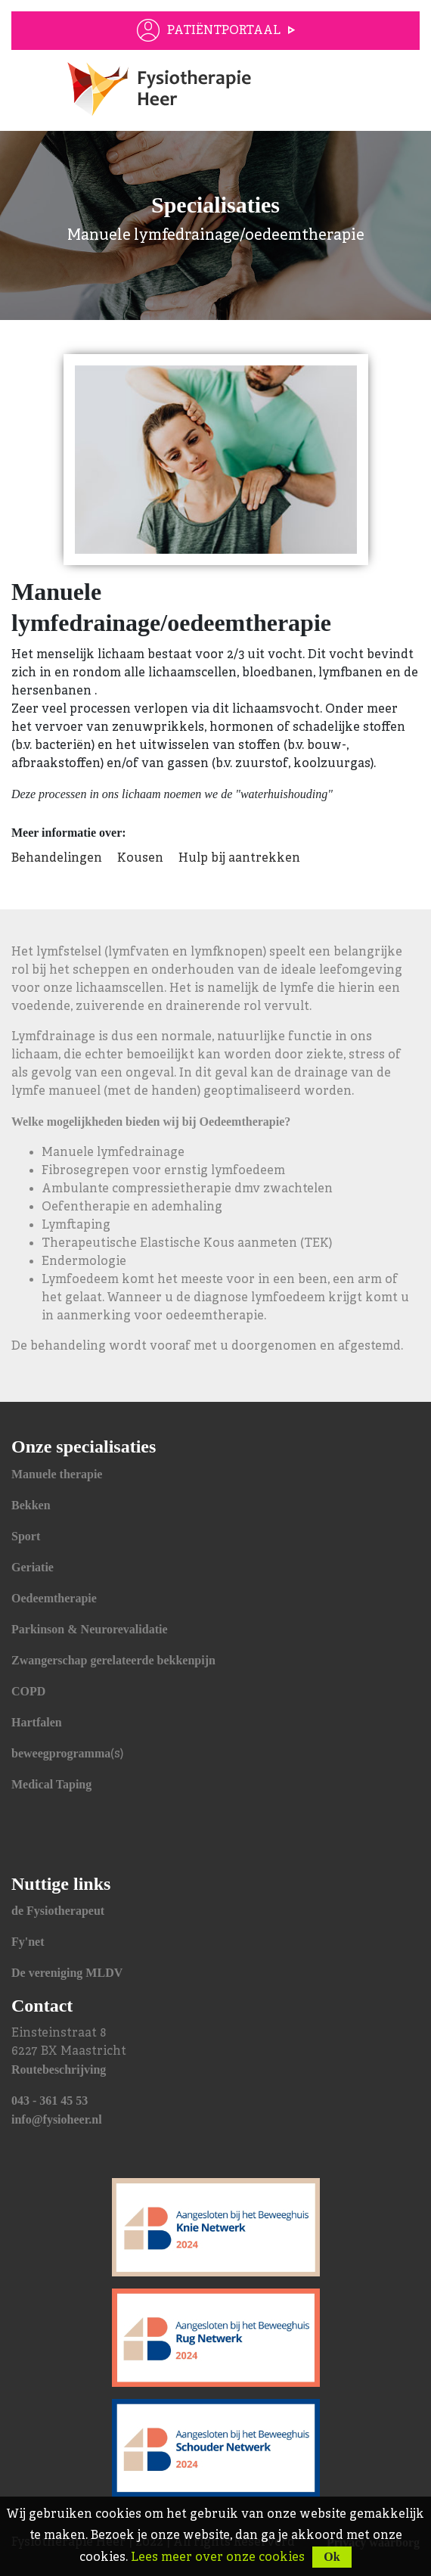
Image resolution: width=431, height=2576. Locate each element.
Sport (25, 1536)
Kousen (140, 858)
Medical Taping (51, 1784)
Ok (332, 2556)
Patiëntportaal (224, 31)
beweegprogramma (60, 1753)
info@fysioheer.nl (56, 2119)
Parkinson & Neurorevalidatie (89, 1629)
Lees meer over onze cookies (218, 2557)
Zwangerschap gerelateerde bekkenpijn (113, 1660)
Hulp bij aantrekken (239, 858)
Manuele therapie (56, 1474)
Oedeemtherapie (54, 1598)
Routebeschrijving (58, 2069)
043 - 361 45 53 (49, 2100)
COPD (28, 1691)
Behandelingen (56, 858)
